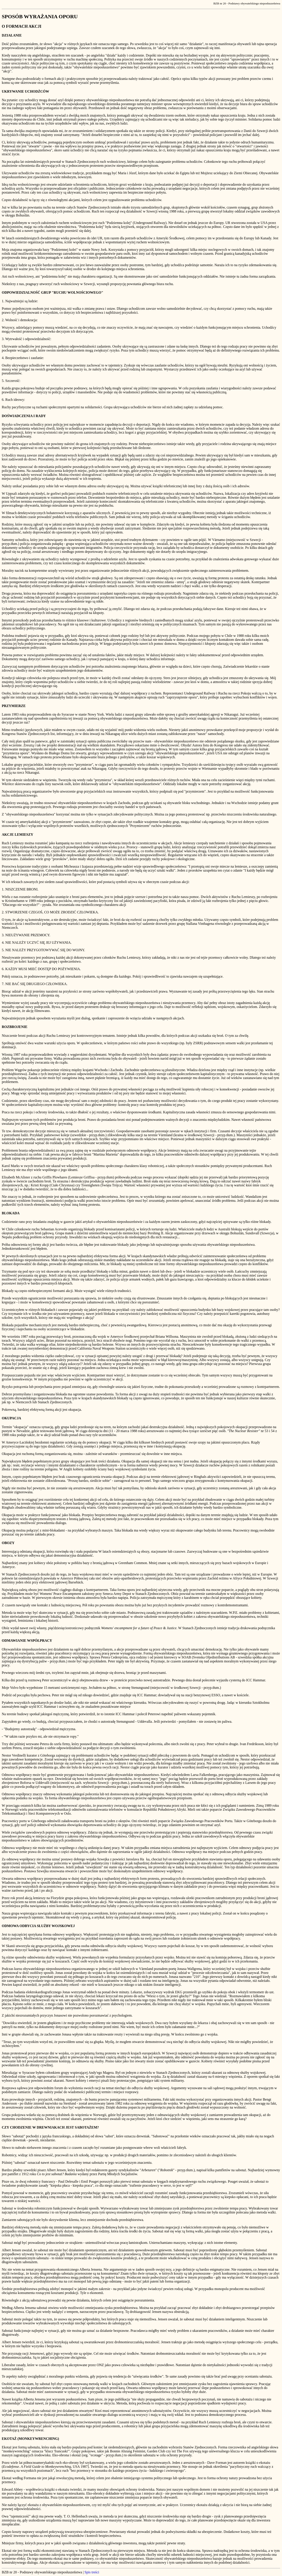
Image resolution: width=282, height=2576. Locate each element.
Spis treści (92, 2572)
